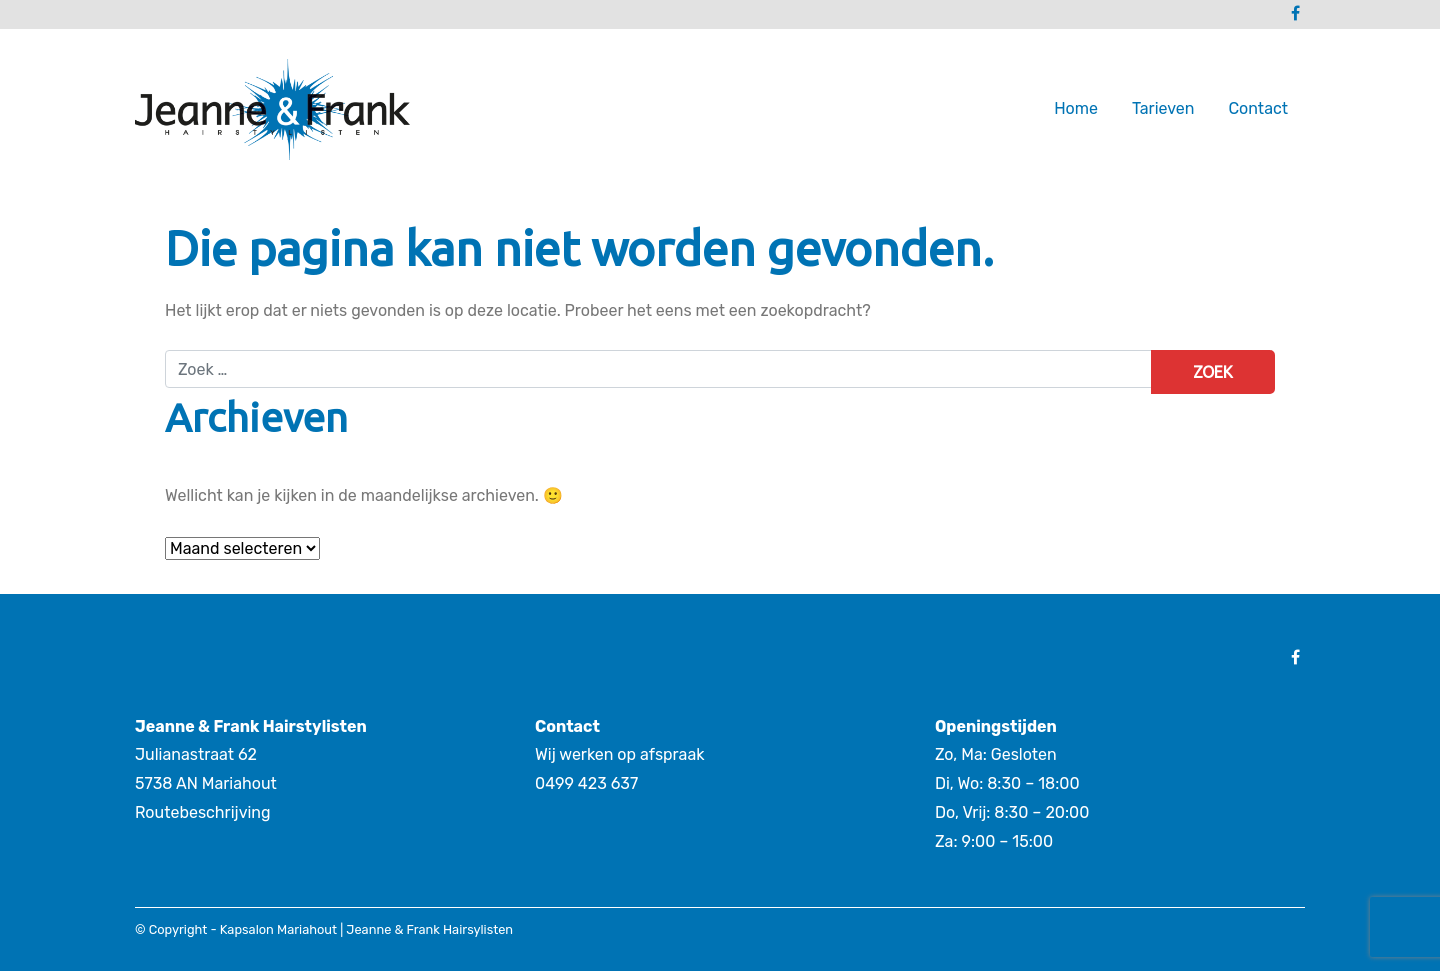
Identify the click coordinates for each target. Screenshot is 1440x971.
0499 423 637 (586, 783)
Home (1076, 108)
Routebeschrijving (203, 812)
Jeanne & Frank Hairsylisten (429, 929)
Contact (1258, 108)
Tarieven (1163, 108)
